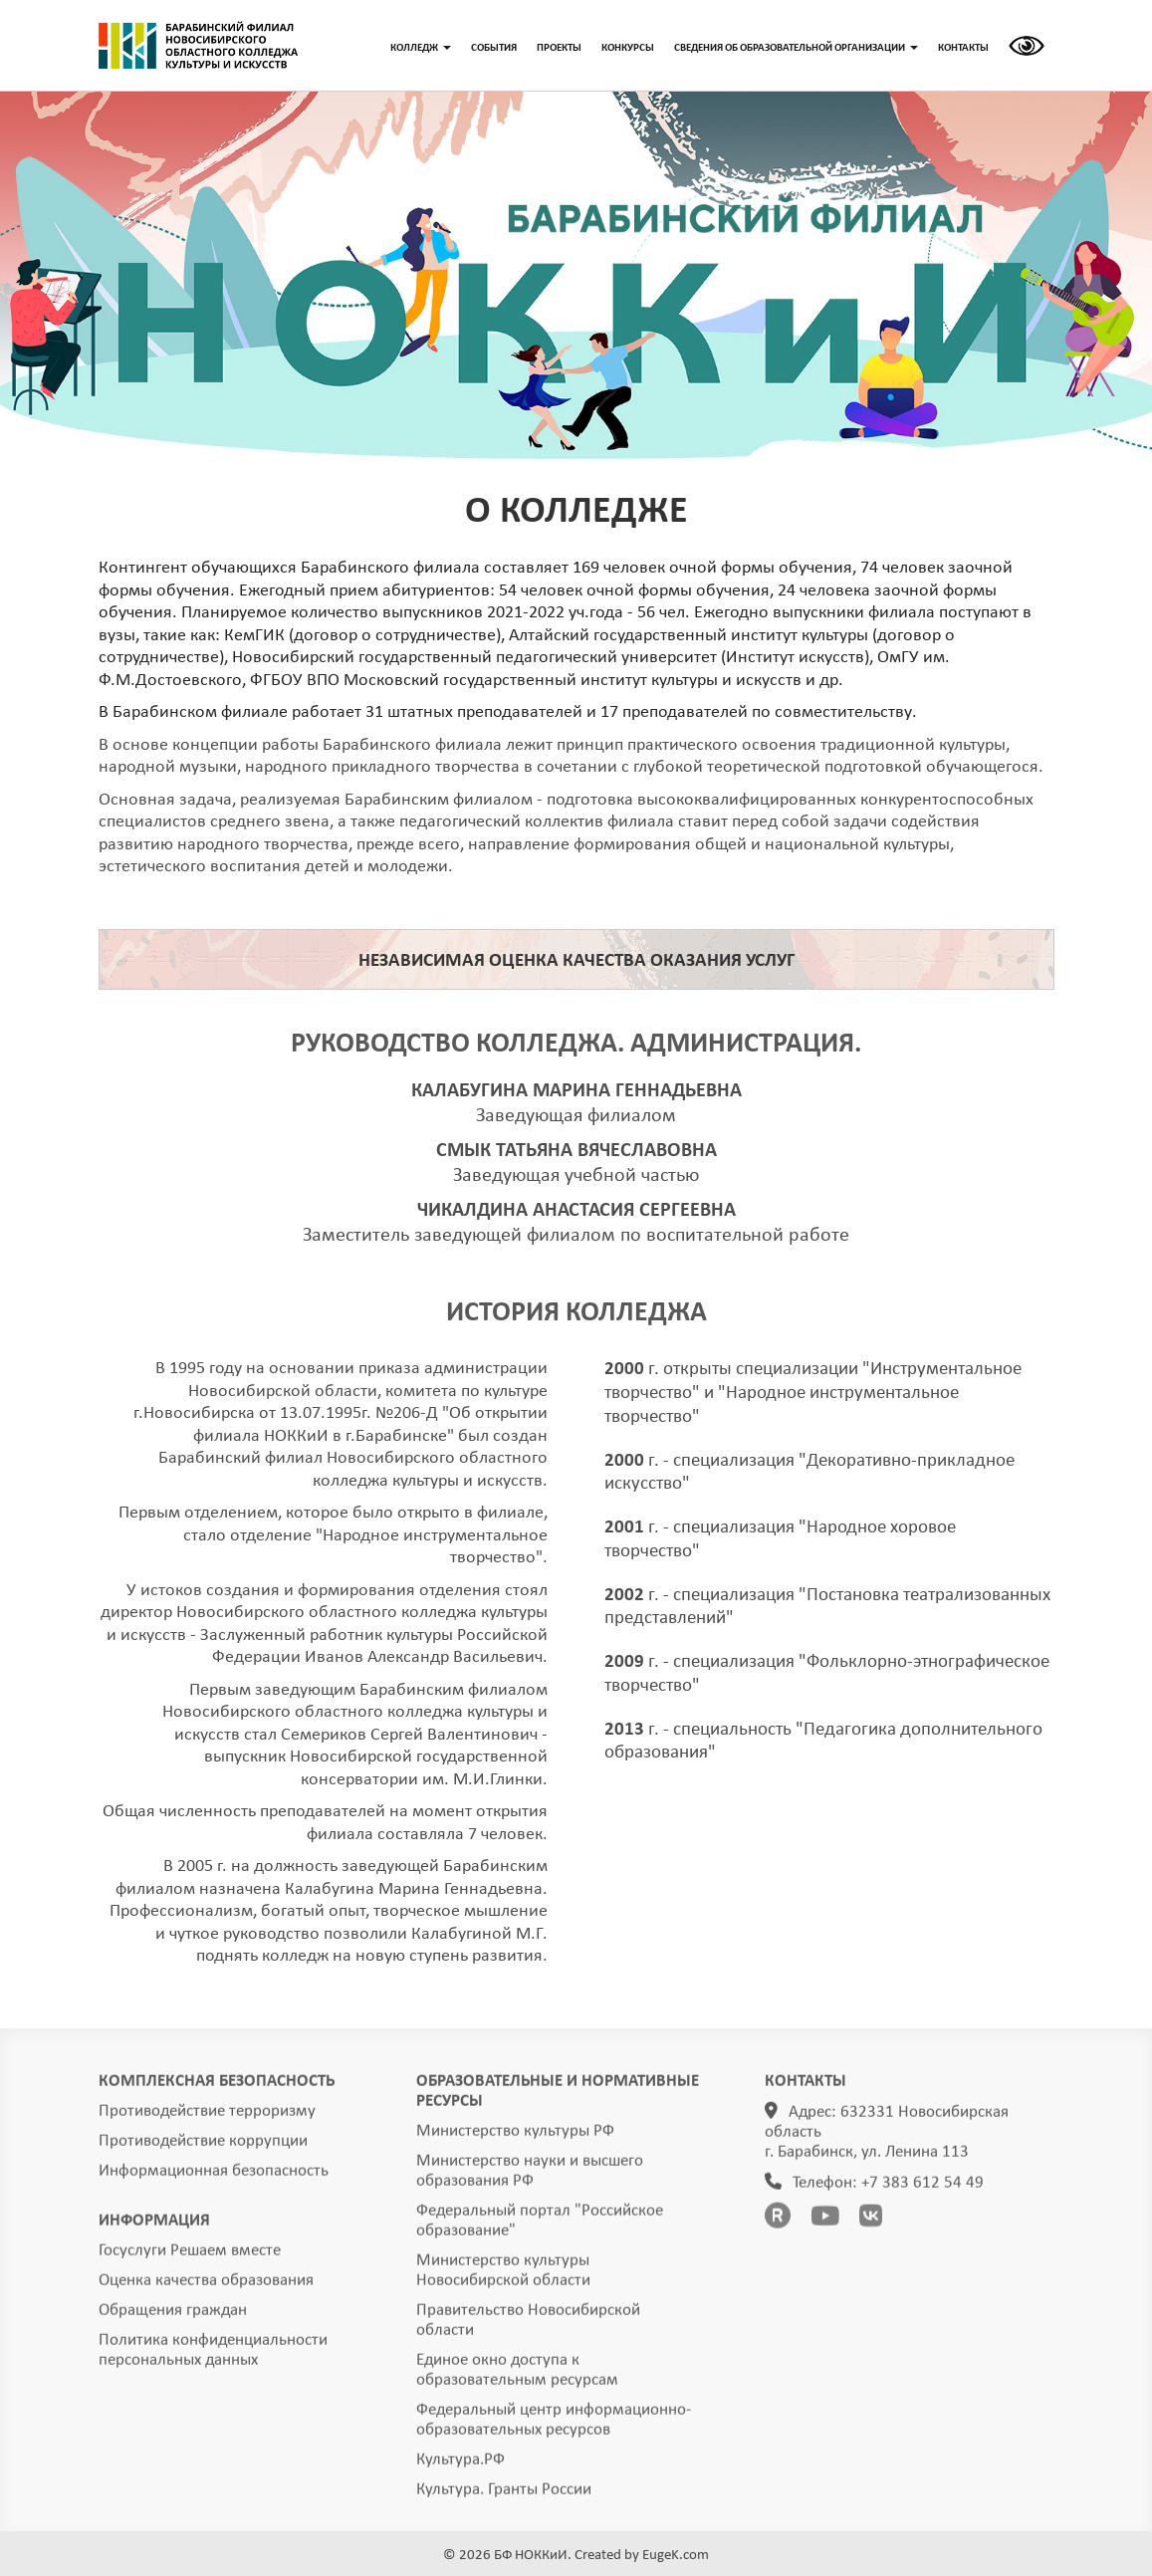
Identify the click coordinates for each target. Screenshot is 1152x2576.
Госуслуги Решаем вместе (190, 2256)
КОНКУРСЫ (627, 48)
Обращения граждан (173, 2316)
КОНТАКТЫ (963, 48)
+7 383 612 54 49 (922, 2189)
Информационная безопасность (214, 2177)
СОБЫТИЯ (494, 48)
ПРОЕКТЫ (559, 48)
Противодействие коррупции (203, 2147)
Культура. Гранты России (503, 2495)
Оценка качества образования (206, 2286)
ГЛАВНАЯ (198, 46)
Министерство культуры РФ (515, 2137)
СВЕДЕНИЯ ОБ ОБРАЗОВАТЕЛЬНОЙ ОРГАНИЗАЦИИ (796, 48)
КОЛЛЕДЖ (420, 48)
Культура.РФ (460, 2466)
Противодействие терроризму (207, 2117)
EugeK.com (675, 2555)
